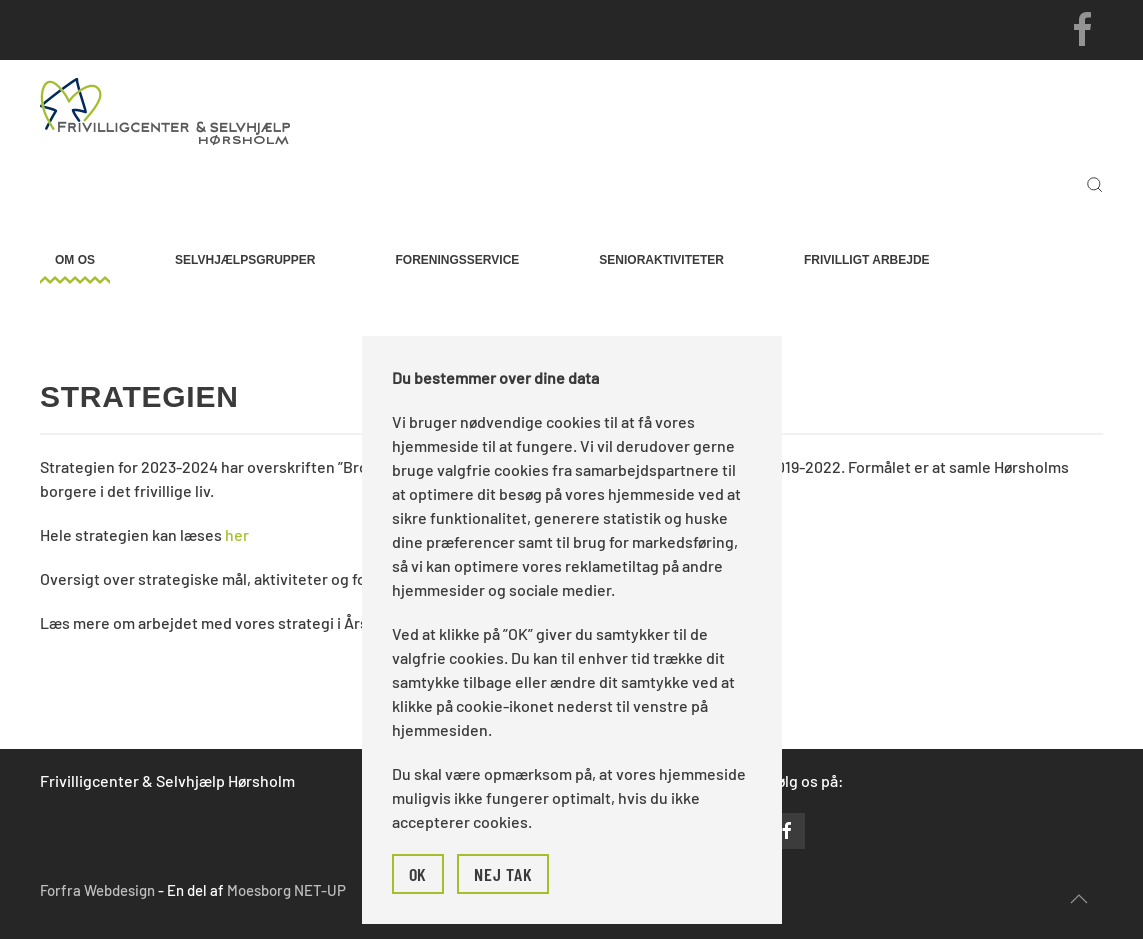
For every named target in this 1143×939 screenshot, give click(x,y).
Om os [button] (75, 260)
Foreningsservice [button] (458, 260)
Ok (418, 874)
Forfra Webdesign (97, 890)
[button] (1094, 185)
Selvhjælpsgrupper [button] (245, 260)
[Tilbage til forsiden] (165, 110)
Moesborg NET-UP (286, 890)
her (237, 534)
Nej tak (503, 874)
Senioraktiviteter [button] (661, 260)
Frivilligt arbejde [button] (867, 260)
